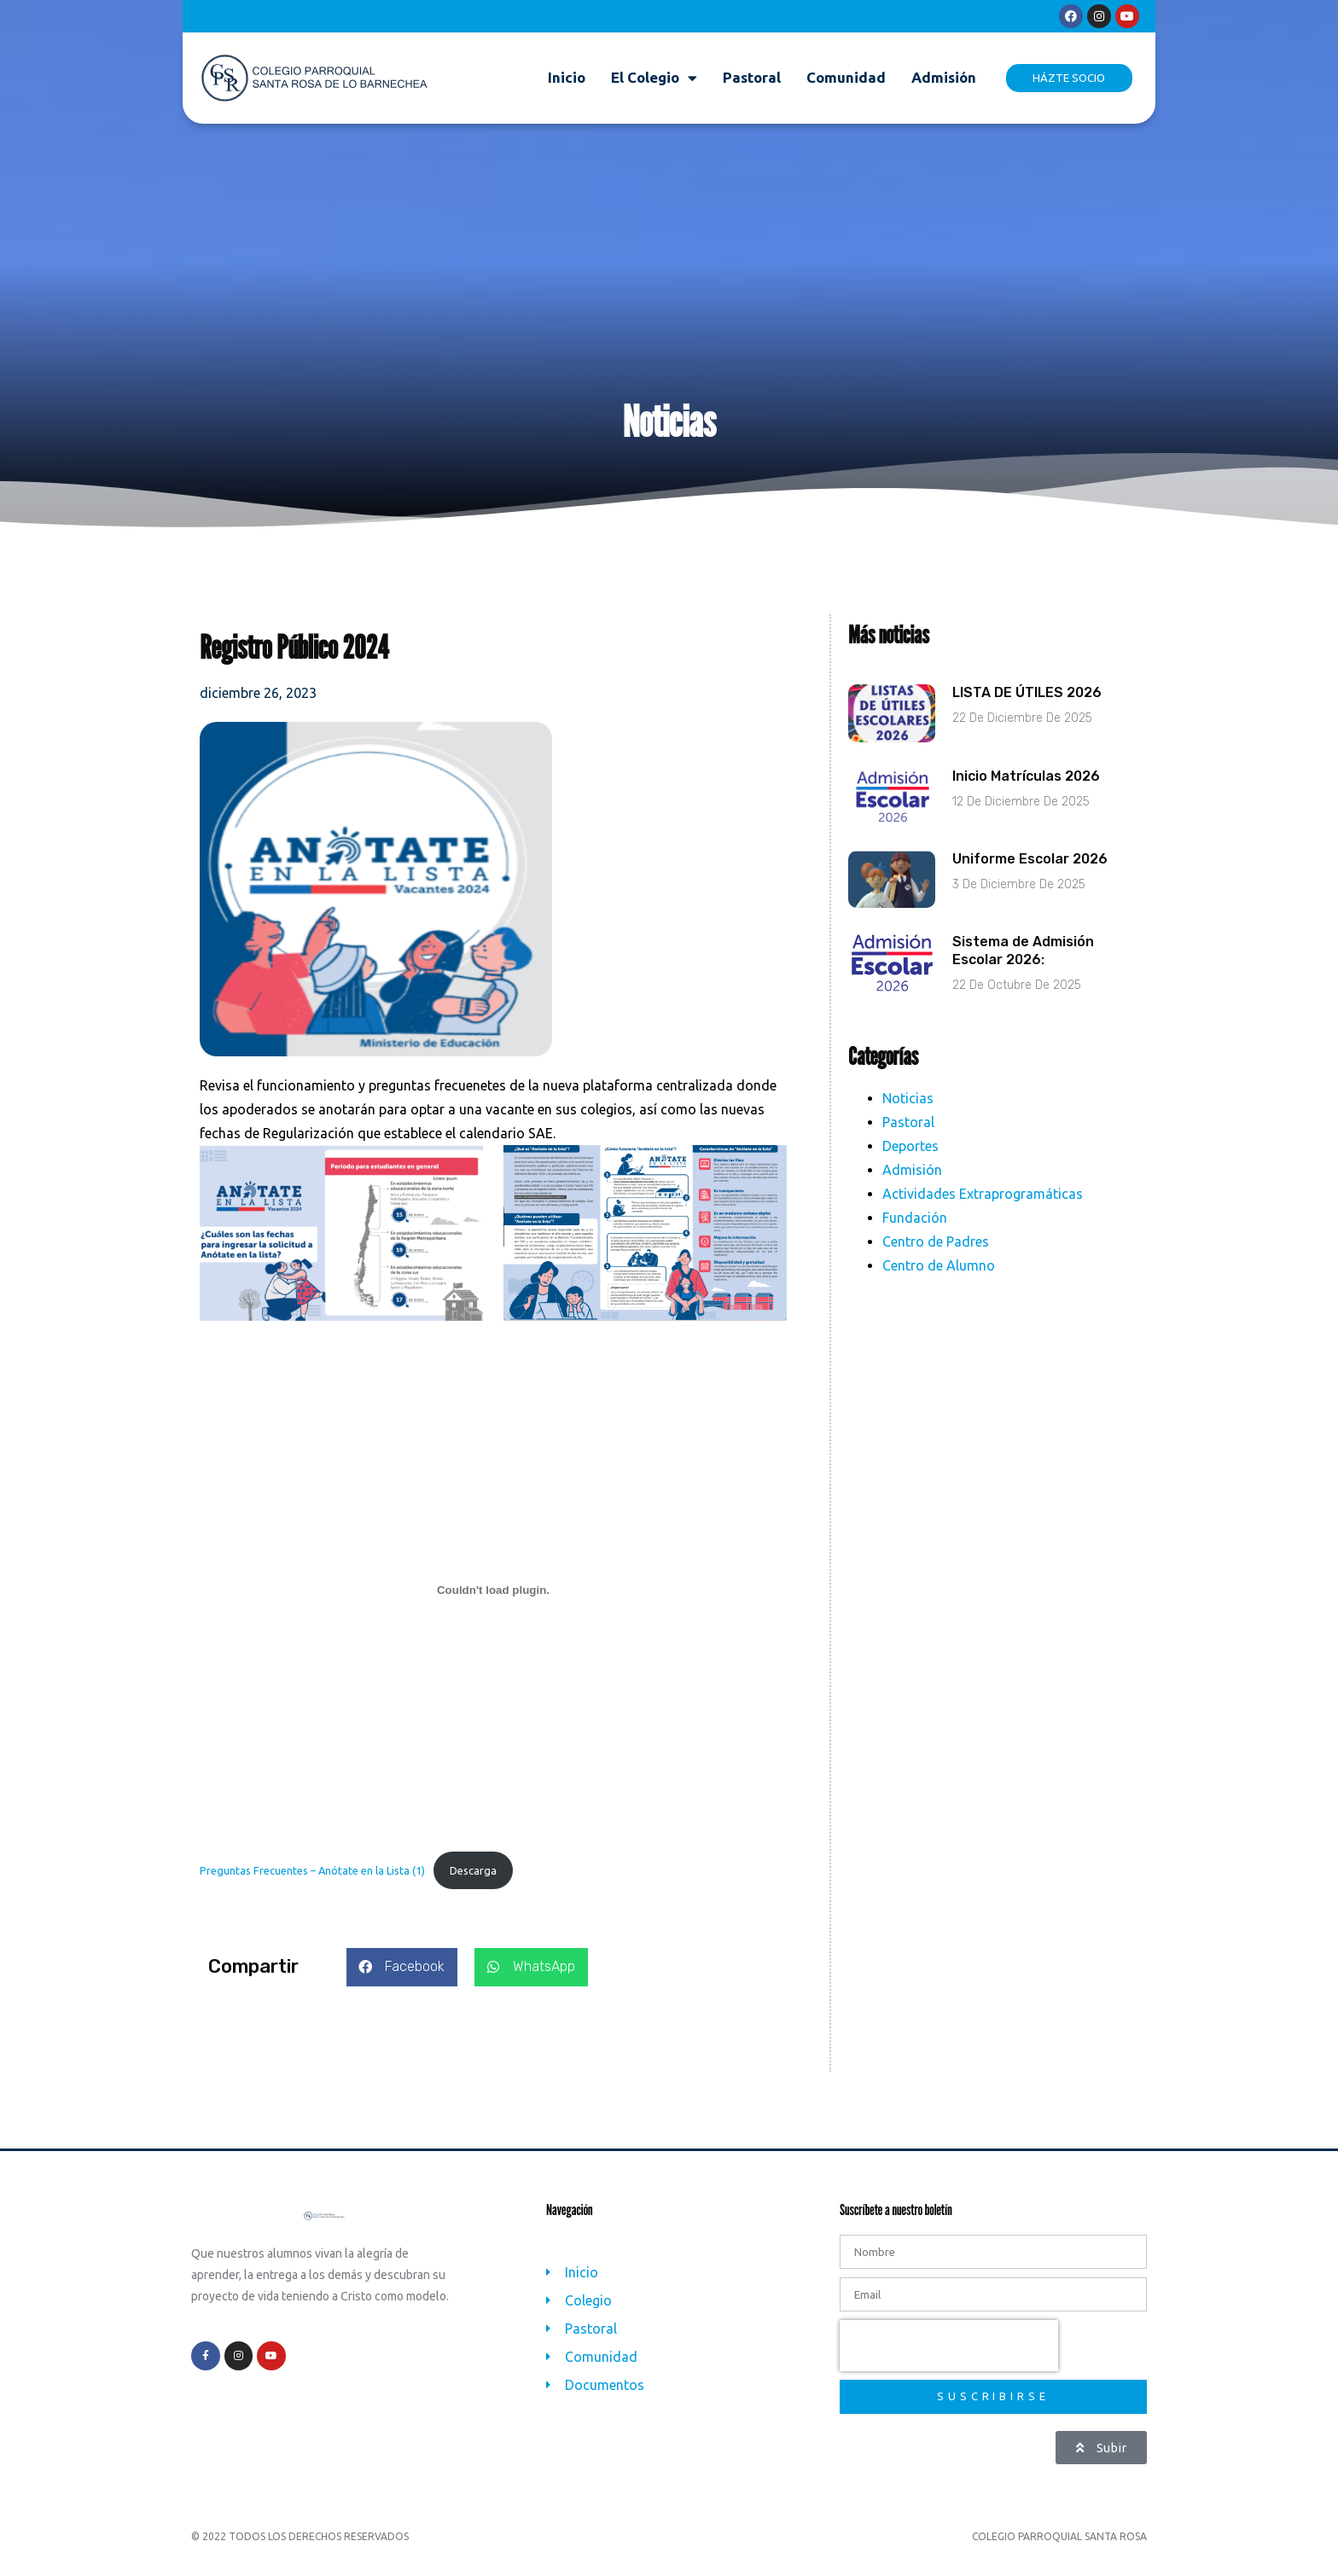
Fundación (914, 1234)
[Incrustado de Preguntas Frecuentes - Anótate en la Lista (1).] (493, 1608)
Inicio (566, 77)
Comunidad (846, 77)
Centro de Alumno (938, 1282)
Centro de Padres (935, 1258)
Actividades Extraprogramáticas (982, 1210)
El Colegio (654, 78)
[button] (401, 1985)
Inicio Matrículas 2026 (1026, 794)
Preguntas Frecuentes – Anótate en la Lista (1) (312, 1887)
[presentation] (949, 2363)
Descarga (473, 1887)
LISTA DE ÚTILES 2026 (1027, 710)
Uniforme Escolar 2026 (1030, 877)
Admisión (943, 77)
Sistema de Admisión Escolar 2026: (1023, 968)
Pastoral (752, 77)
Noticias (908, 1115)
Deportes (910, 1163)
